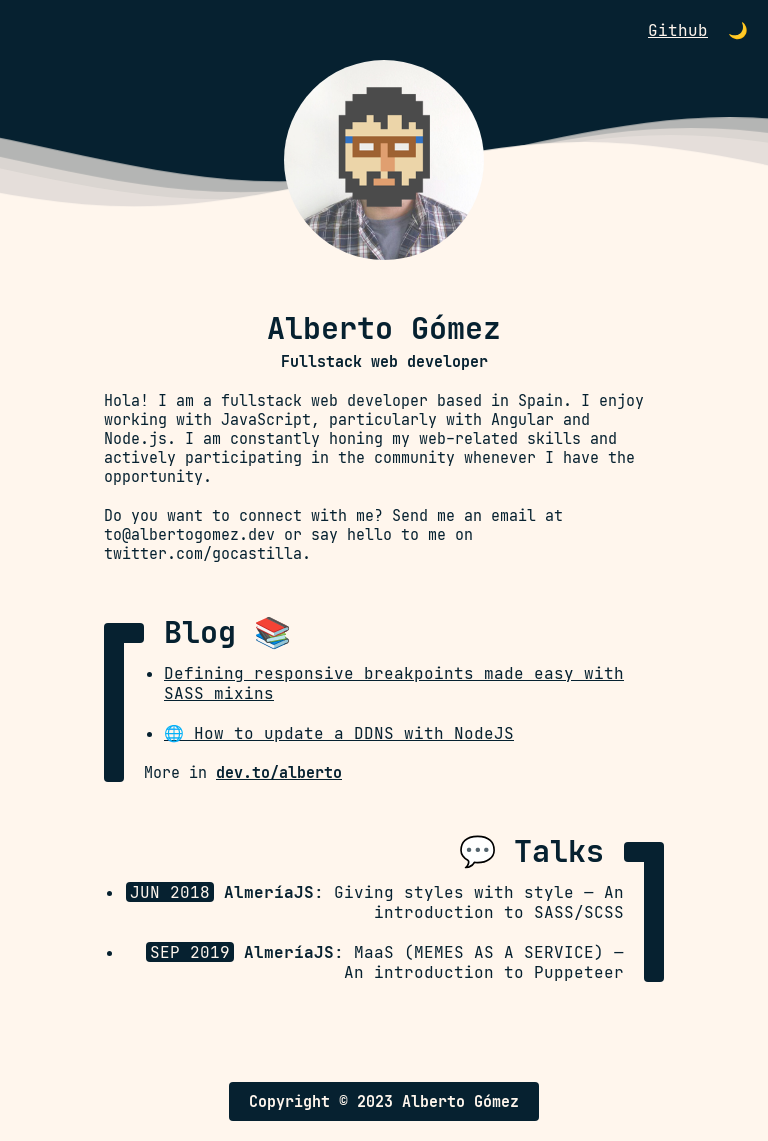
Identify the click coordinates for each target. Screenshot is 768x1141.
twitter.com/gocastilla (203, 553)
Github (678, 30)
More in (243, 772)
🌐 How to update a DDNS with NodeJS (339, 733)
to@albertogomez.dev (189, 534)
